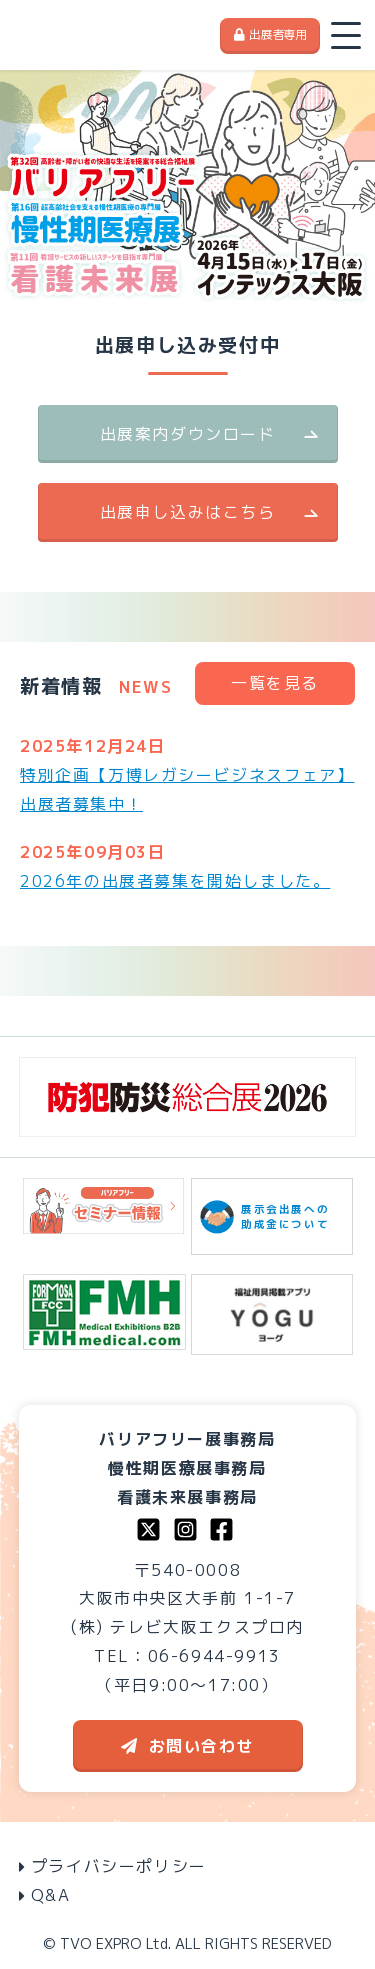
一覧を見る (275, 683)
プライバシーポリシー (113, 1866)
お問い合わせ (187, 1746)
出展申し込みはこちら (188, 512)
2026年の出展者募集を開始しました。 (175, 881)
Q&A (45, 1895)
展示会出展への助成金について (272, 1216)
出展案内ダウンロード (188, 434)
